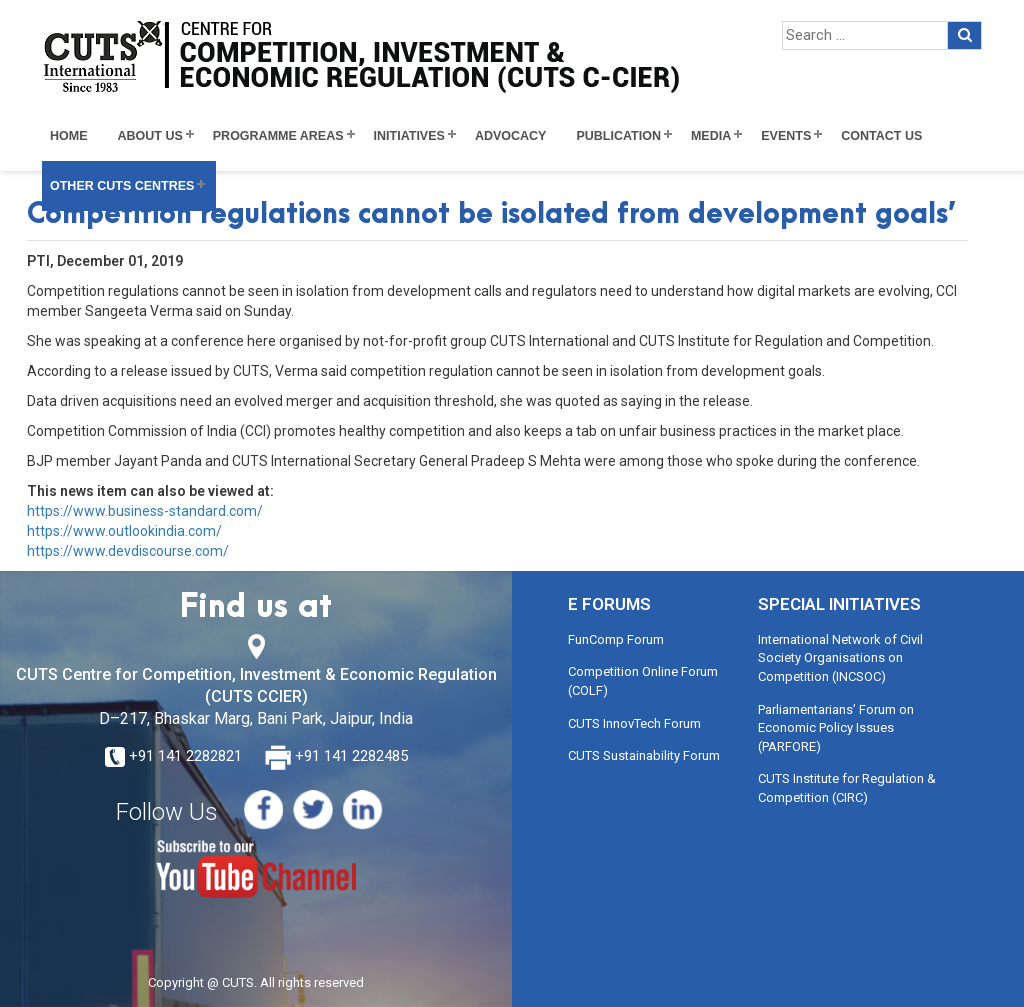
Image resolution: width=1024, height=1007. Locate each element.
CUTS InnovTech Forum (634, 723)
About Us (150, 136)
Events (786, 136)
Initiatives (409, 136)
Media (711, 136)
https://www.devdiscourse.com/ (128, 551)
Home (69, 136)
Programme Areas (278, 136)
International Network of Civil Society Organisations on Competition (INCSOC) (840, 658)
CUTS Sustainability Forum (644, 755)
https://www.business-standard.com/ (145, 511)
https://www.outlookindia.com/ (124, 531)
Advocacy (511, 136)
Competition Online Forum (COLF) (643, 681)
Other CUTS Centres (122, 186)
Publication (618, 136)
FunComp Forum (616, 639)
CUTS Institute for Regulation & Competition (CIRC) (847, 788)
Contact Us (881, 136)
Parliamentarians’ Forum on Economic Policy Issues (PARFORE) (836, 728)
